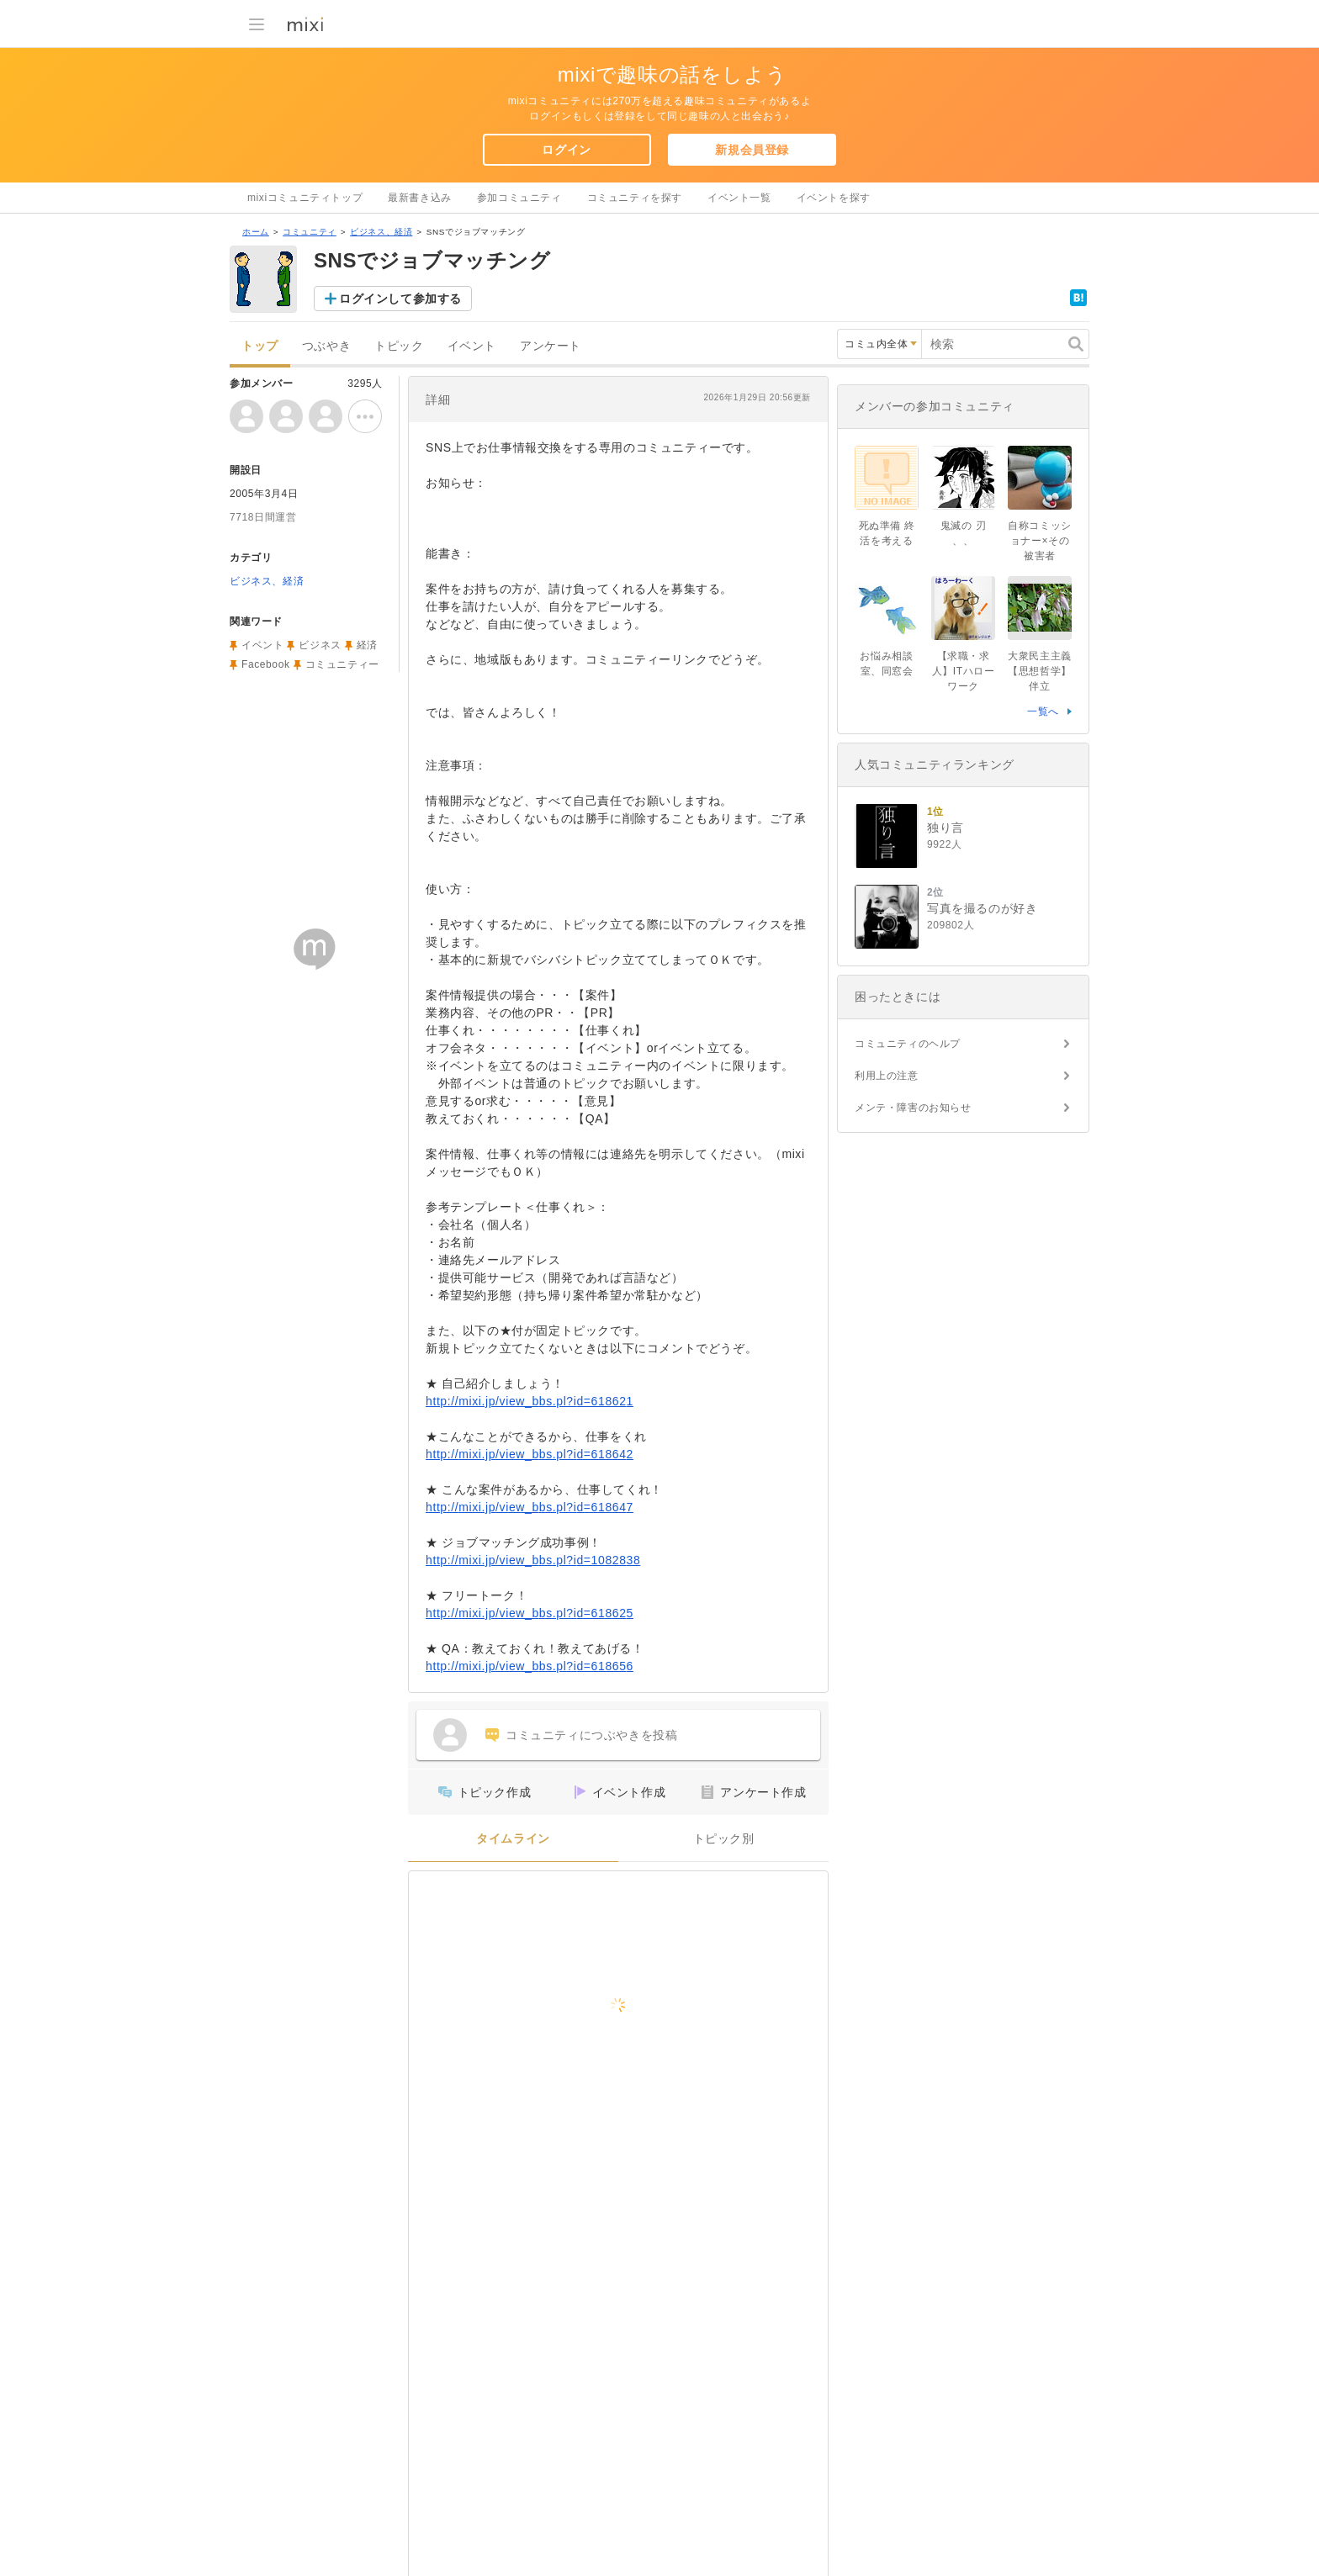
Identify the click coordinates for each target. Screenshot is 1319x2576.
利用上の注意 (887, 1076)
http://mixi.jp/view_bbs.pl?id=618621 (529, 1401)
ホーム (255, 231)
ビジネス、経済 (381, 231)
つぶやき (326, 346)
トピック (398, 346)
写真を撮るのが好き (982, 908)
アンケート (550, 346)
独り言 (945, 827)
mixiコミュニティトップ (305, 198)
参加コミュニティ (519, 198)
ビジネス (320, 645)
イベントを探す (834, 198)
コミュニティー (342, 664)
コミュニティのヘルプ (908, 1044)
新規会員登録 (752, 149)
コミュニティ (309, 231)
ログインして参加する (400, 298)
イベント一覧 (739, 198)
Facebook (265, 664)
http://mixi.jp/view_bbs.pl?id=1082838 (533, 1560)
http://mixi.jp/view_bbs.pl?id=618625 (529, 1613)
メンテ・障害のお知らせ (913, 1107)
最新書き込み (420, 198)
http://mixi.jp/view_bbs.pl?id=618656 (529, 1666)
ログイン (566, 149)
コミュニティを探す (634, 198)
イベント (472, 346)
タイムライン (513, 1839)
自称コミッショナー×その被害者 (1040, 541)
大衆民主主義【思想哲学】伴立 (1040, 671)
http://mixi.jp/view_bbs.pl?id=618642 (529, 1454)
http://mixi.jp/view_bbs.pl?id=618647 (529, 1507)
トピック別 (724, 1839)
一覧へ (1043, 711)
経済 (367, 645)
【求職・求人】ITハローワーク (963, 671)
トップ (259, 346)
